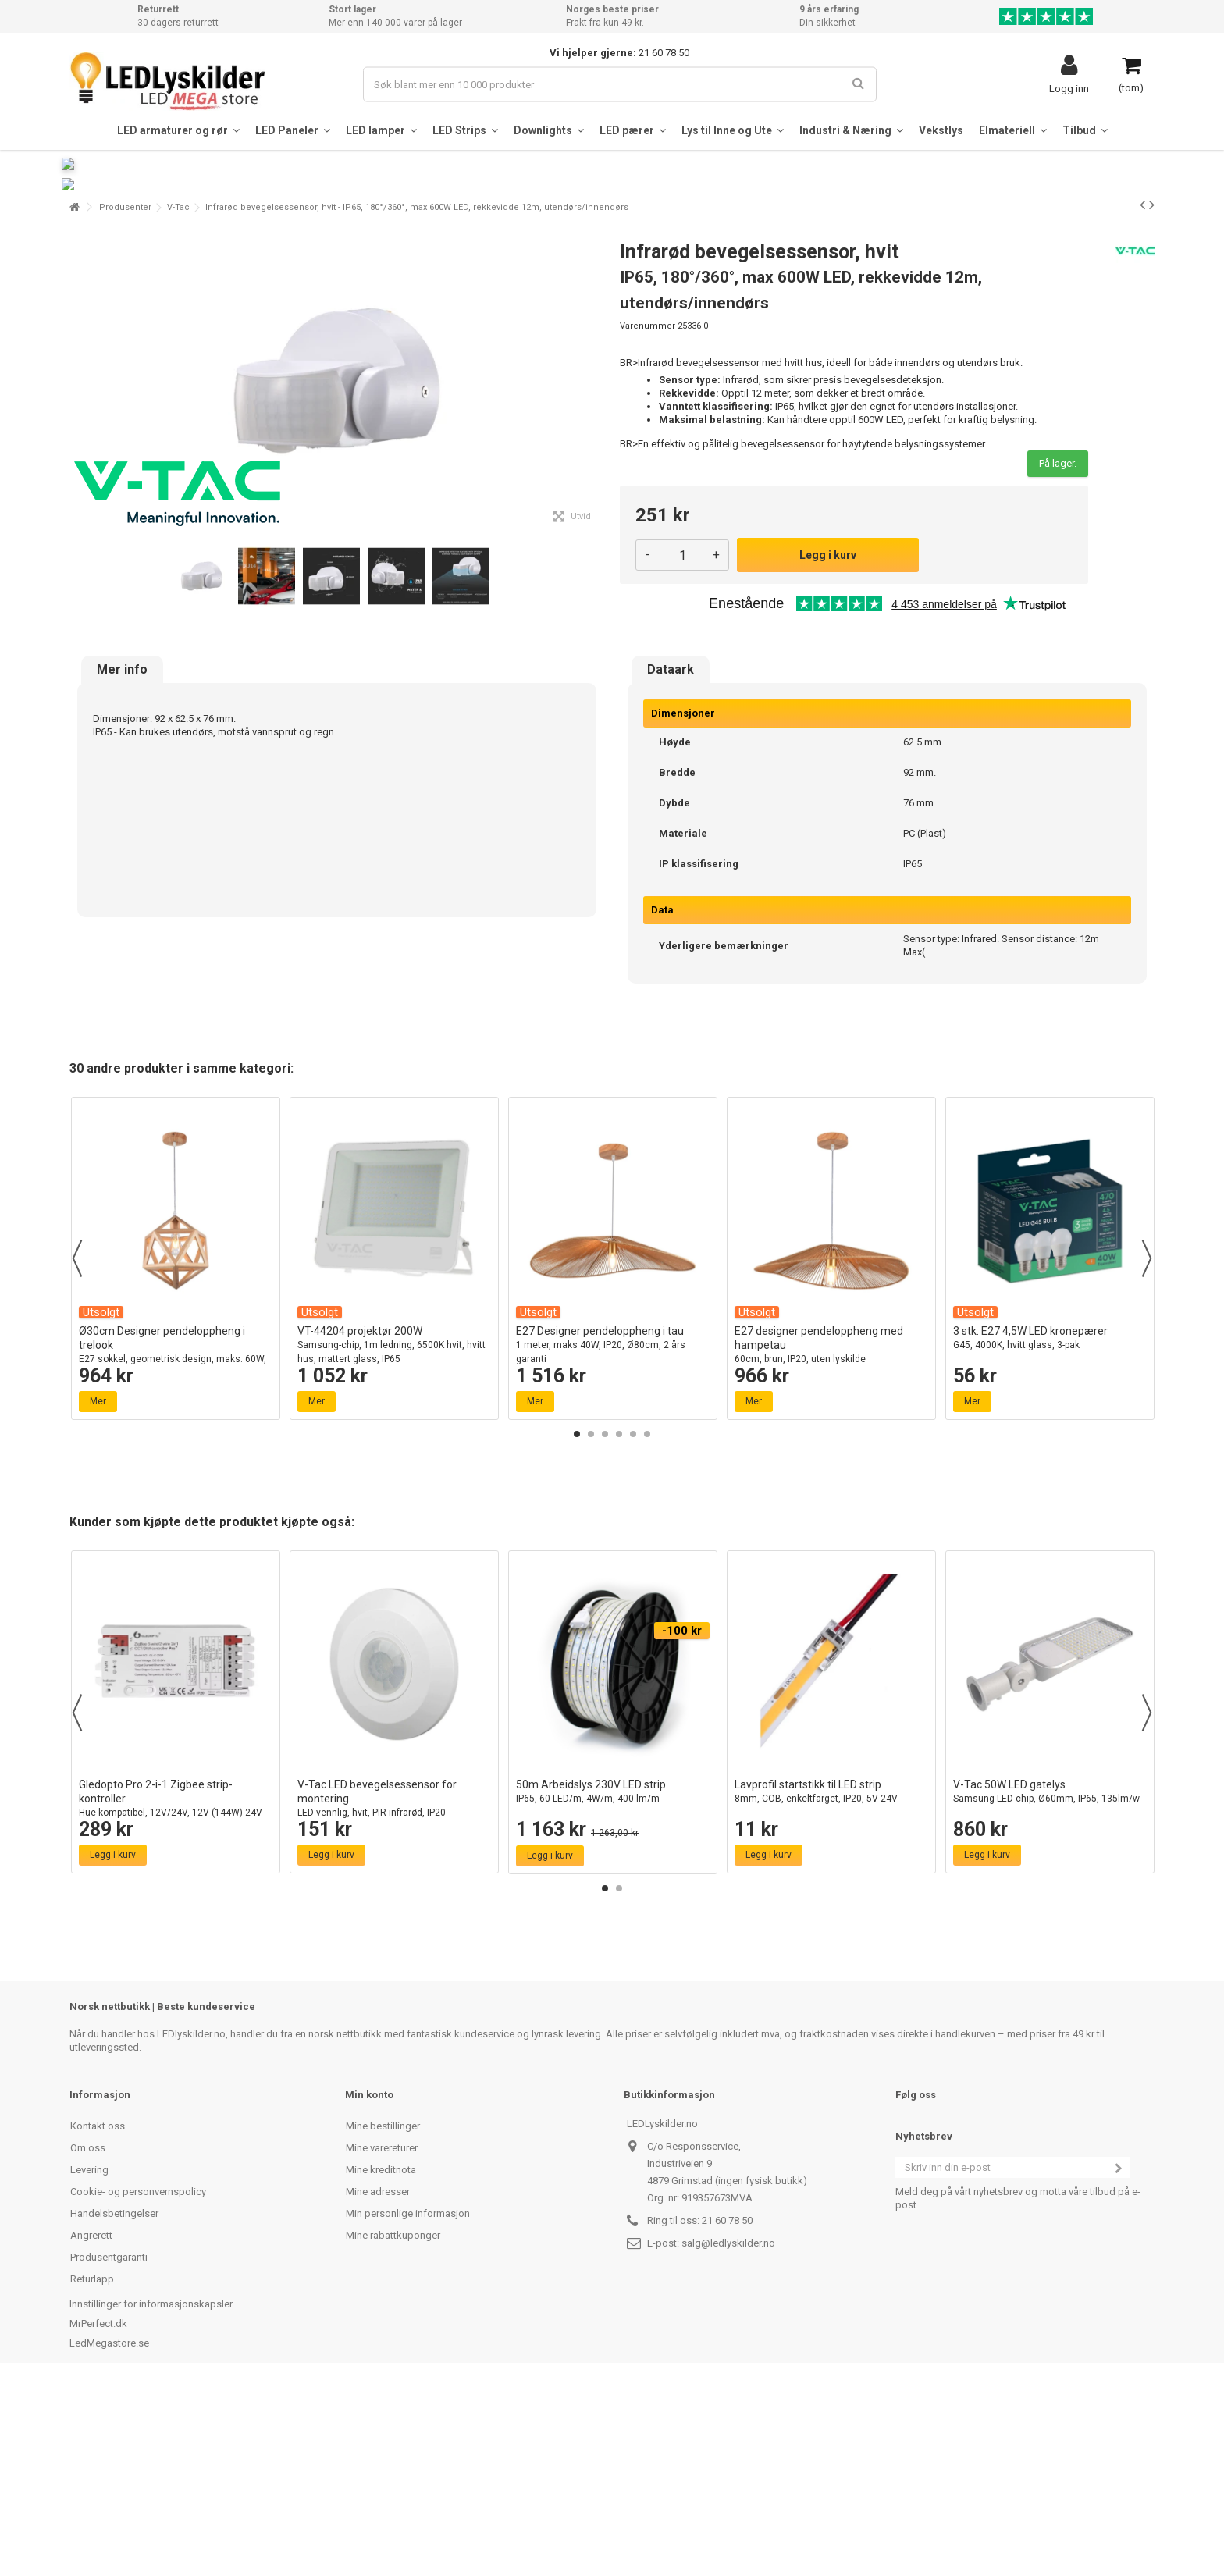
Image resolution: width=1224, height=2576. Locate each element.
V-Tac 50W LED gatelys (1050, 1980)
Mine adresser (378, 2380)
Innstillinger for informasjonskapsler (151, 2493)
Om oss (87, 2337)
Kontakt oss (97, 2315)
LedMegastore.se (109, 2532)
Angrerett (91, 2424)
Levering (89, 2358)
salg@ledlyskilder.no (728, 2432)
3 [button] (605, 1623)
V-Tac (178, 396)
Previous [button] (77, 1447)
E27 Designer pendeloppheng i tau (613, 1534)
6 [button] (647, 1623)
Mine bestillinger (383, 2315)
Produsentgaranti (109, 2446)
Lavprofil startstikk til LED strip (831, 1980)
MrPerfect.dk (98, 2512)
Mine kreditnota (381, 2358)
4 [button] (619, 1623)
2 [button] (591, 1623)
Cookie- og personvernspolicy (138, 2380)
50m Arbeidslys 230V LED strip (613, 1980)
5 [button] (633, 1623)
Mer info (122, 858)
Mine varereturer (382, 2337)
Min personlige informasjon (408, 2402)
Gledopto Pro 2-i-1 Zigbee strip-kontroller (175, 1995)
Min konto (369, 2284)
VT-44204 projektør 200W (394, 1534)
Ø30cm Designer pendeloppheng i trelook (175, 1541)
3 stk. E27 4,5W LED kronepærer (1050, 1527)
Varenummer (647, 515)
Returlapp (92, 2468)
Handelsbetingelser (114, 2402)
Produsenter (125, 396)
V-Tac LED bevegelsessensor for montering (394, 1995)
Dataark (670, 858)
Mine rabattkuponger (393, 2424)
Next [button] (1147, 1447)
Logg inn (1069, 88)
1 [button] (577, 1623)
